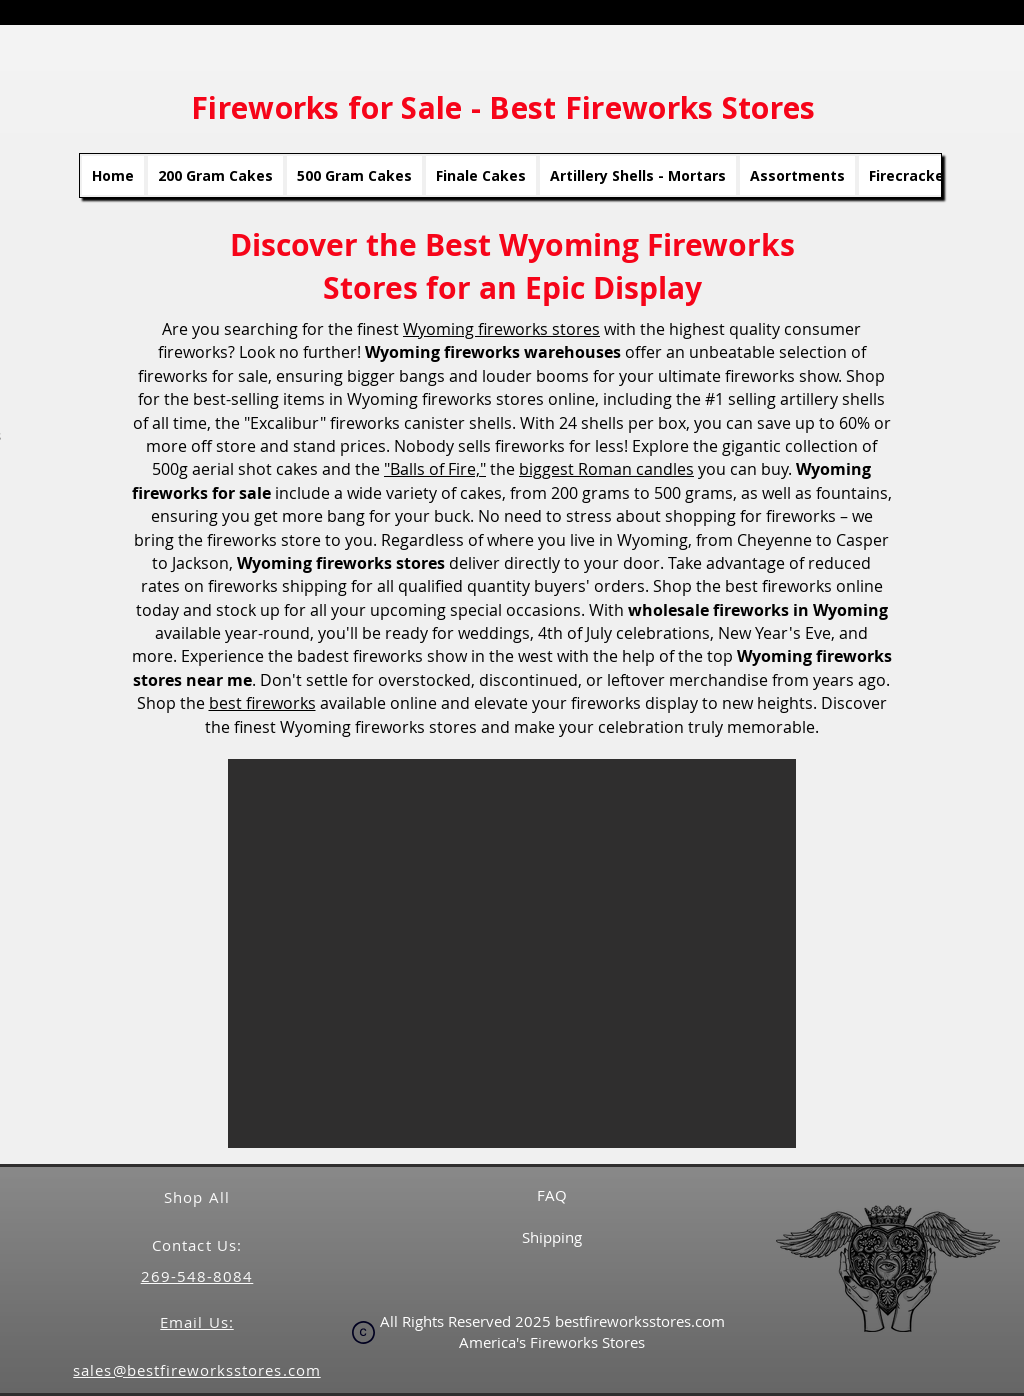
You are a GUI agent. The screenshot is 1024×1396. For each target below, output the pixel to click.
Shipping (552, 1237)
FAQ (552, 1195)
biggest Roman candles (606, 469)
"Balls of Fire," (435, 469)
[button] (512, 953)
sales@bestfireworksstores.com (196, 1370)
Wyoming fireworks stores (501, 329)
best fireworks (262, 703)
